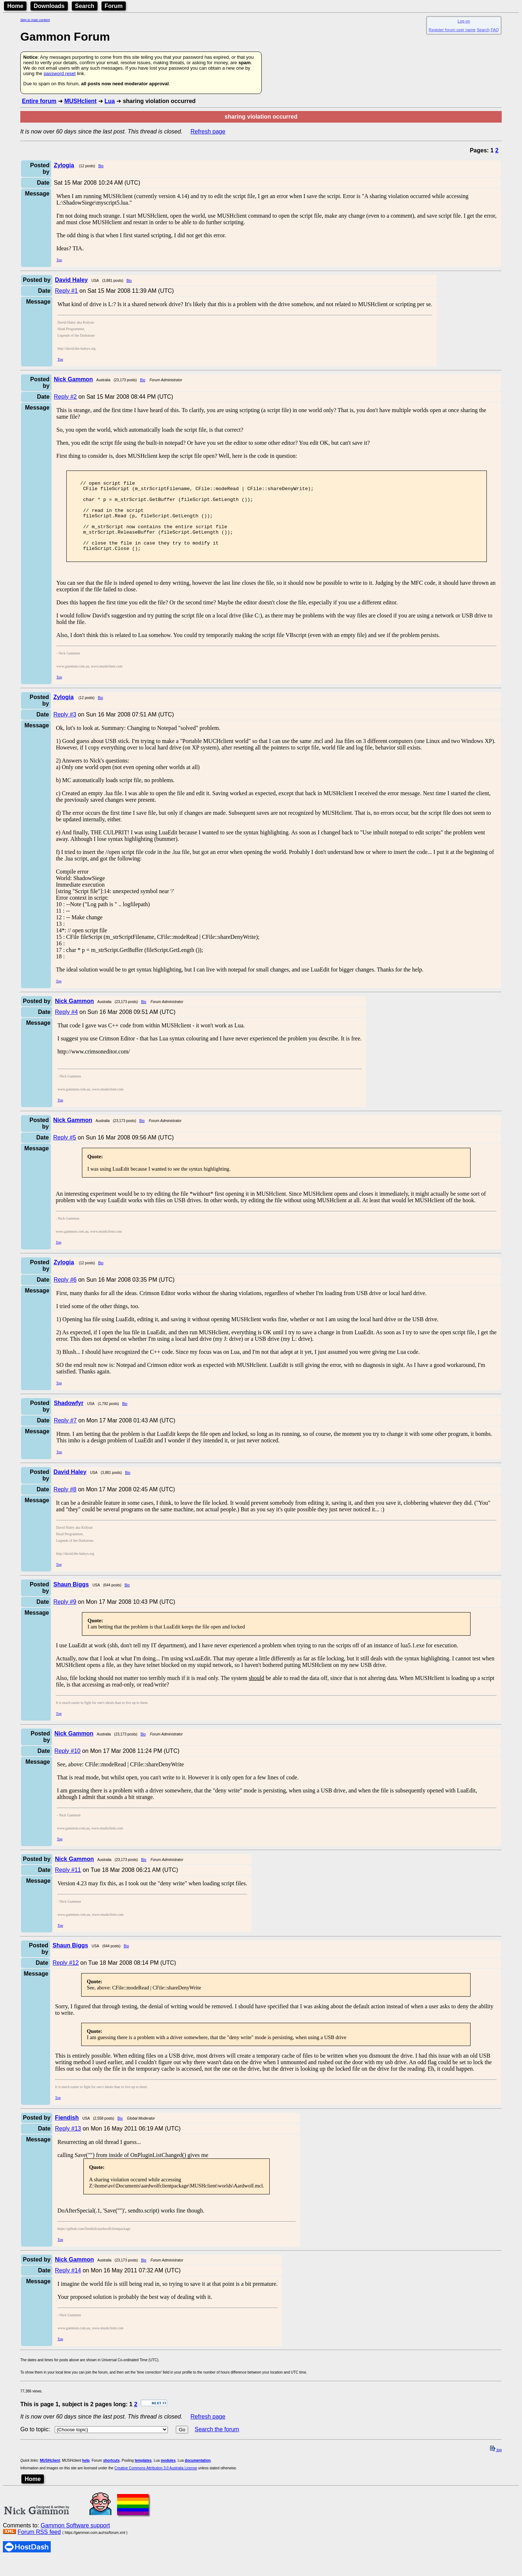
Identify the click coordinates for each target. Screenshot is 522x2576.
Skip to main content (35, 20)
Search (84, 6)
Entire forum (39, 101)
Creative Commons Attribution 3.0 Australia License (156, 2484)
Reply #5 (64, 1154)
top (496, 2466)
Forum (114, 6)
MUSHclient (80, 101)
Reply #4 (66, 1028)
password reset (59, 73)
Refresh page (208, 131)
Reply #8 (65, 1506)
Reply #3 (64, 731)
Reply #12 (66, 1979)
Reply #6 (65, 1296)
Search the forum (217, 2446)
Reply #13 (68, 2145)
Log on (463, 21)
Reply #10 (67, 1767)
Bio (100, 166)
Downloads (49, 6)
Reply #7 (65, 1437)
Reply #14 (68, 2287)
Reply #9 (64, 1618)
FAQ (495, 30)
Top (59, 260)
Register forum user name (452, 30)
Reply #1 (66, 291)
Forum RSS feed (39, 2548)
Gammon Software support (75, 2542)
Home (15, 6)
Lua (109, 101)
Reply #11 (68, 1886)
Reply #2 (65, 397)
